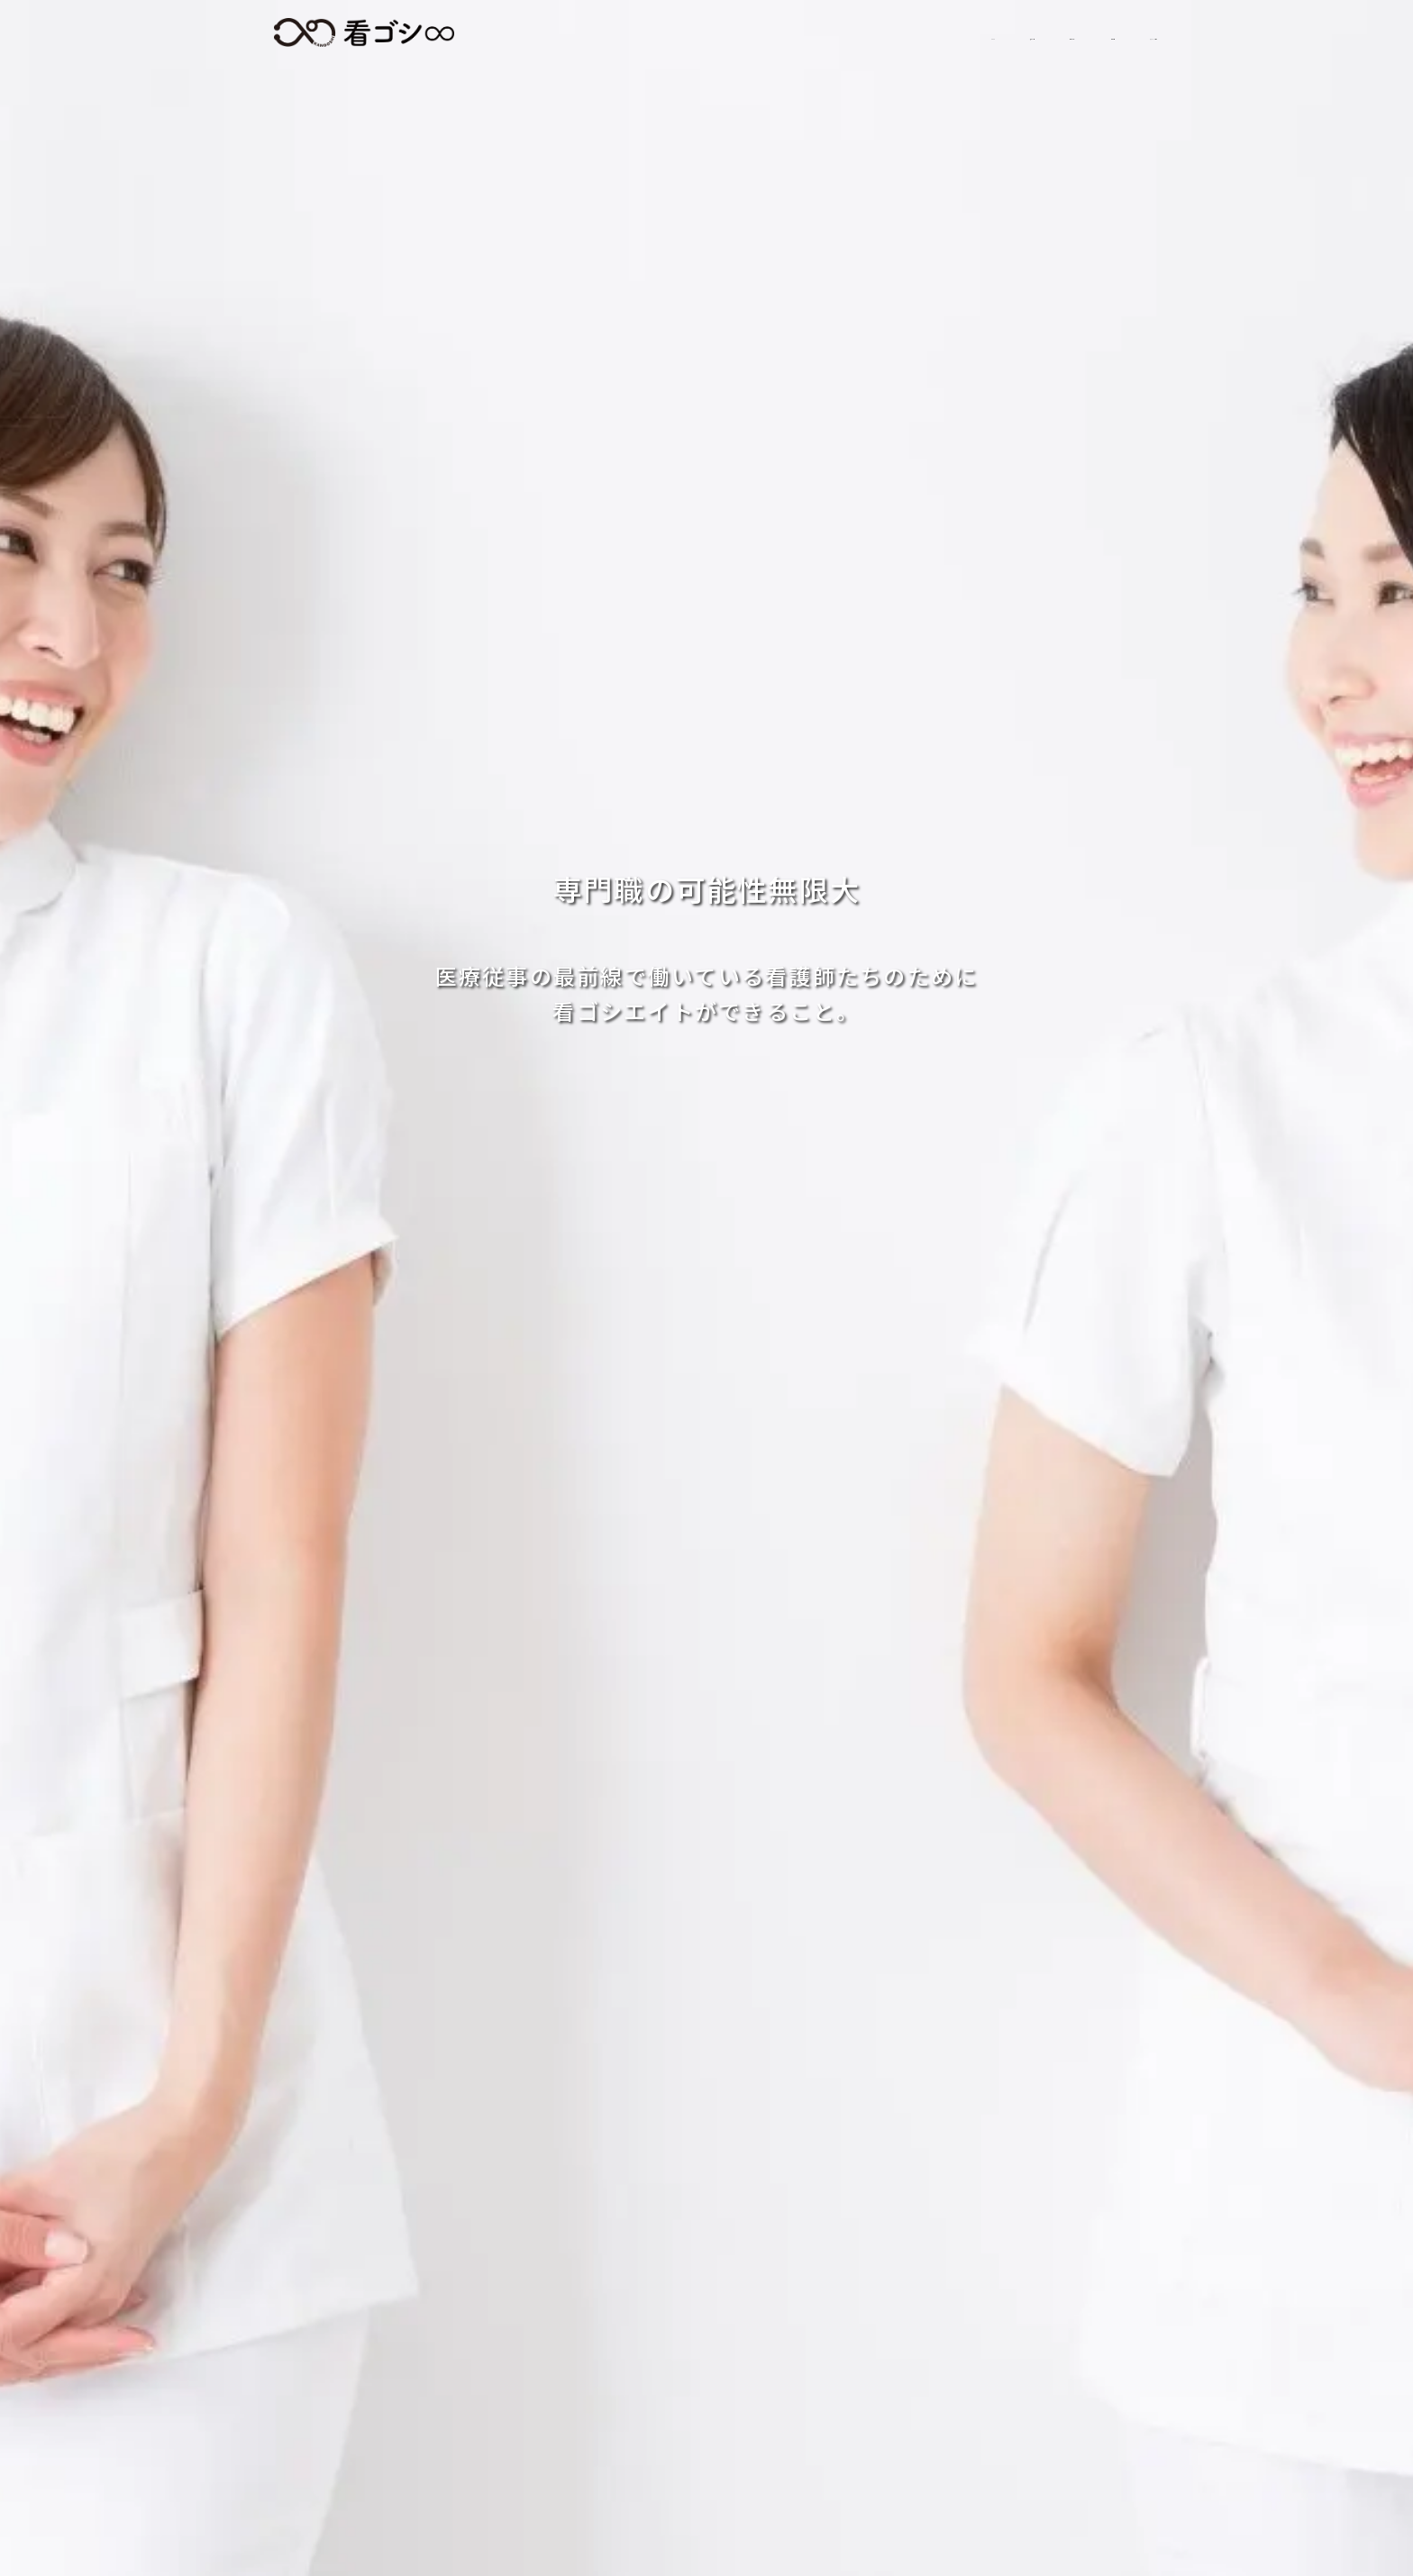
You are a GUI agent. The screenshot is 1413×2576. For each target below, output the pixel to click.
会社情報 (974, 33)
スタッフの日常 (1101, 33)
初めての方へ (852, 33)
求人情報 (729, 33)
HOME (631, 33)
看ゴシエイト (364, 32)
